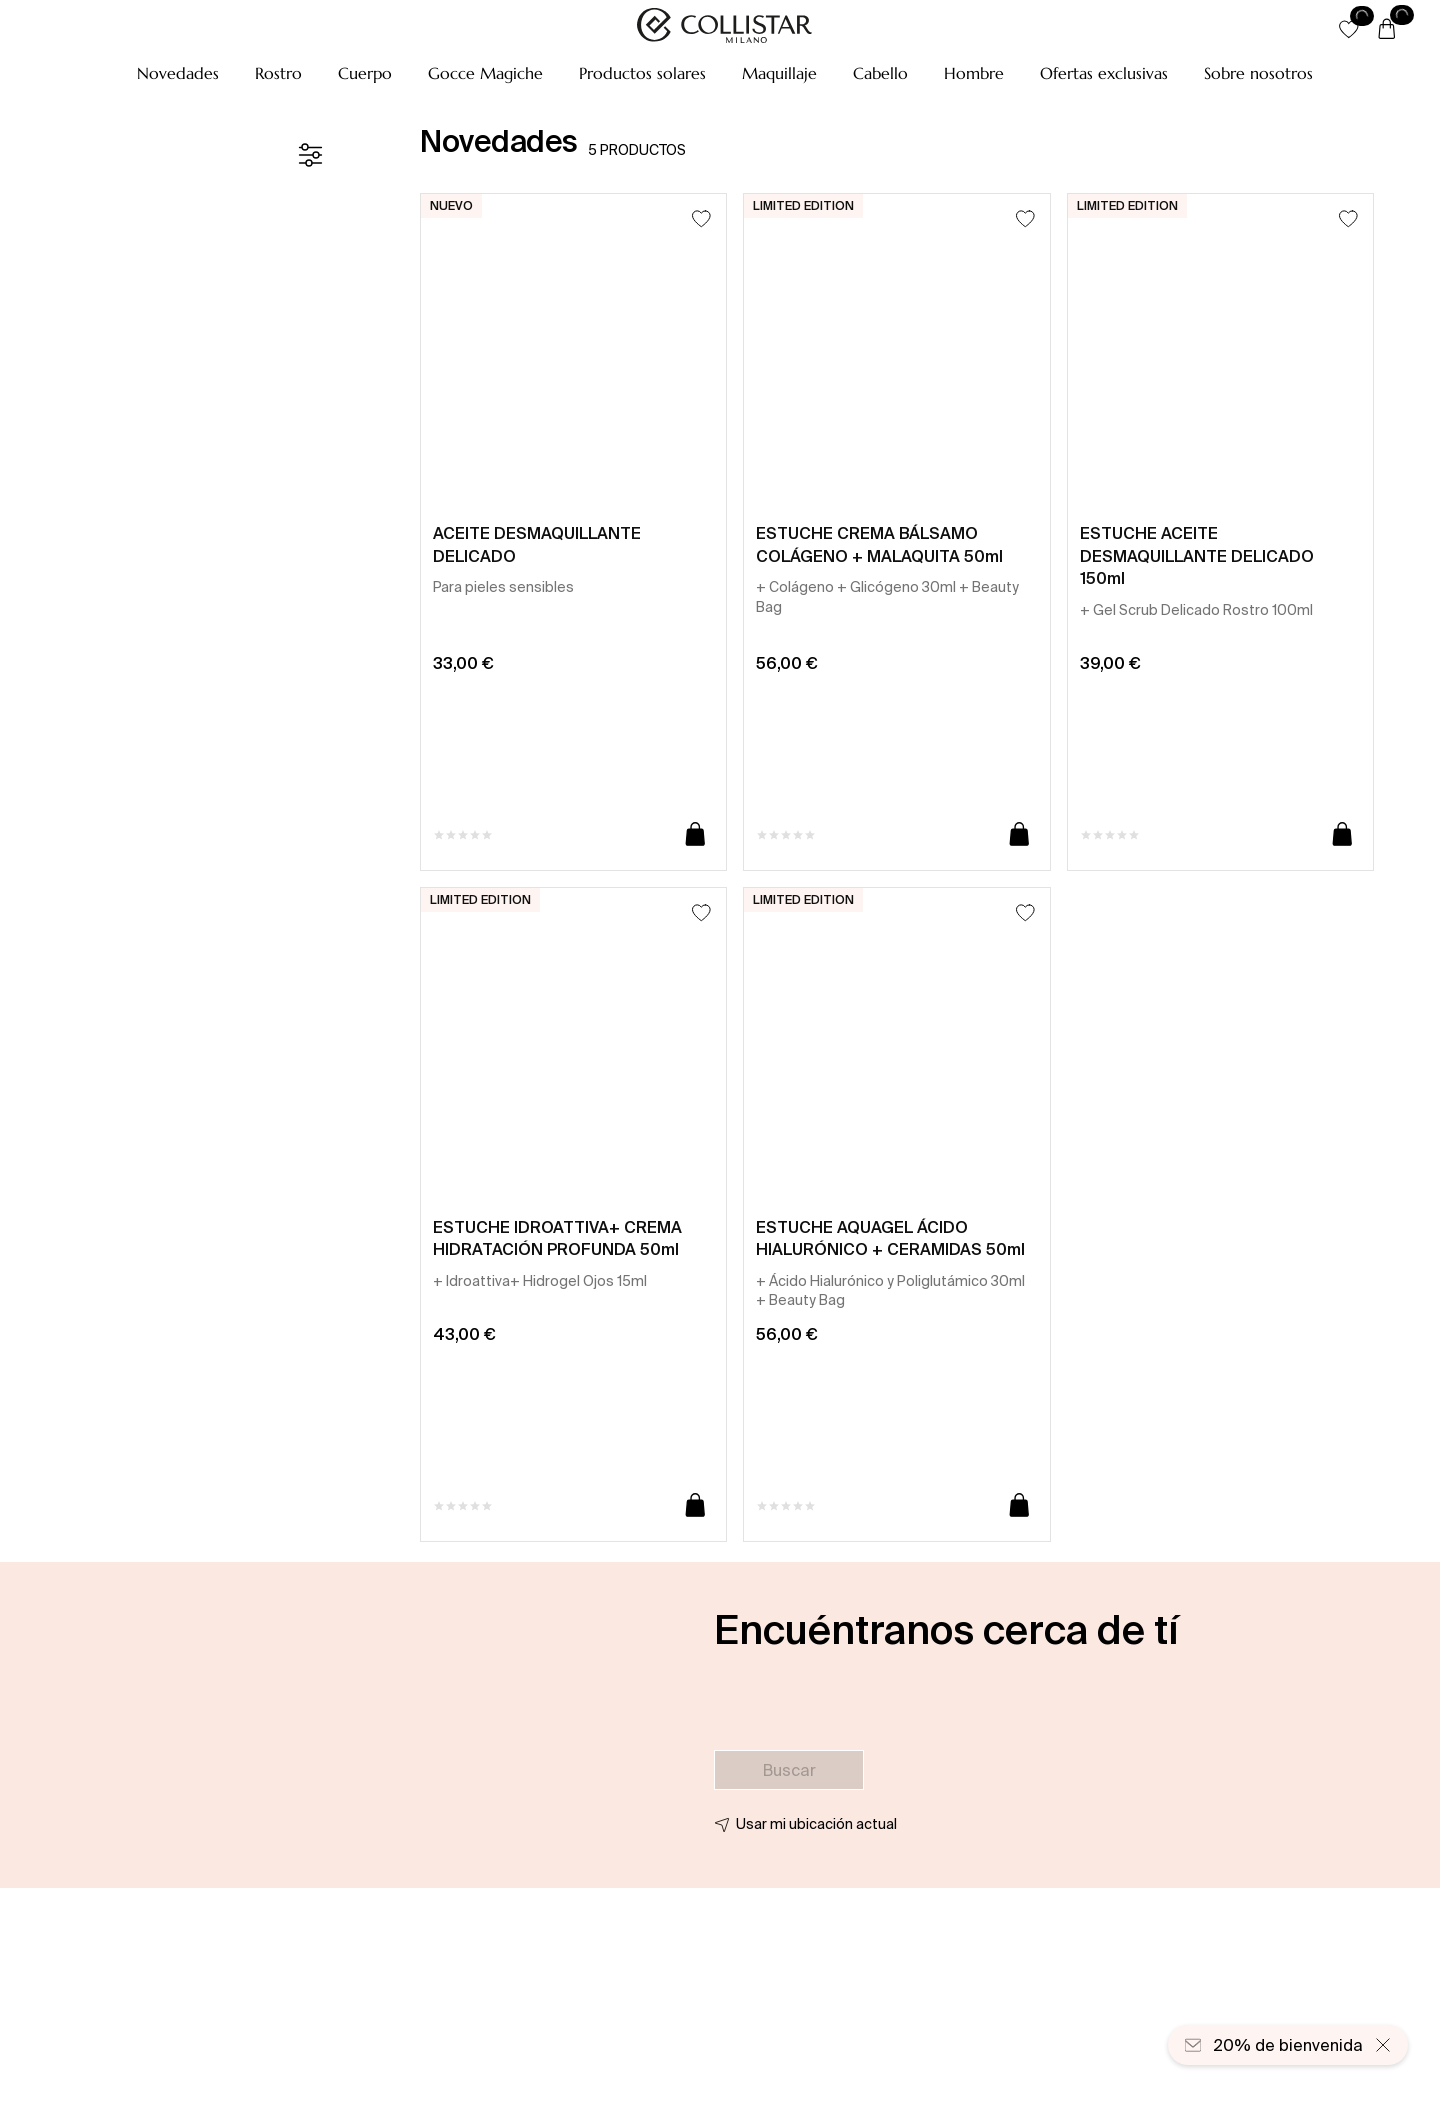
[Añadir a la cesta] (695, 835)
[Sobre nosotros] (1258, 73)
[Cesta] (1387, 30)
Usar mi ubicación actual (816, 1824)
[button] (178, 73)
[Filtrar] (310, 155)
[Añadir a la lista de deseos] (701, 218)
